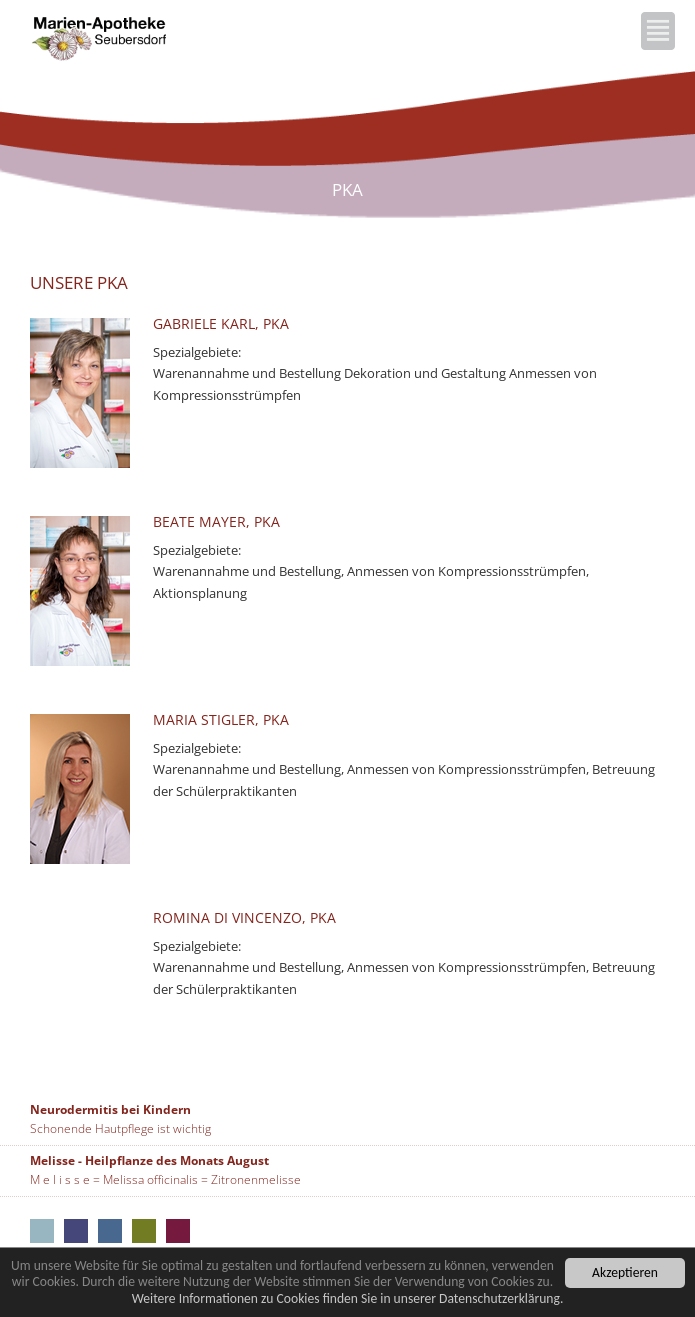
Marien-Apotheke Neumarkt (144, 1231)
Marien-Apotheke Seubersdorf (178, 1231)
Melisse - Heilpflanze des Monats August (149, 1160)
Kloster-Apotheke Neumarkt (76, 1231)
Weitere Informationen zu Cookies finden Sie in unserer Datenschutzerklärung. (348, 1299)
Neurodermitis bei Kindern (110, 1109)
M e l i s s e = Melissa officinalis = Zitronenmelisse (165, 1179)
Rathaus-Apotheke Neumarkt (110, 1231)
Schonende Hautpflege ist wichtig (120, 1128)
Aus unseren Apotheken (42, 1231)
